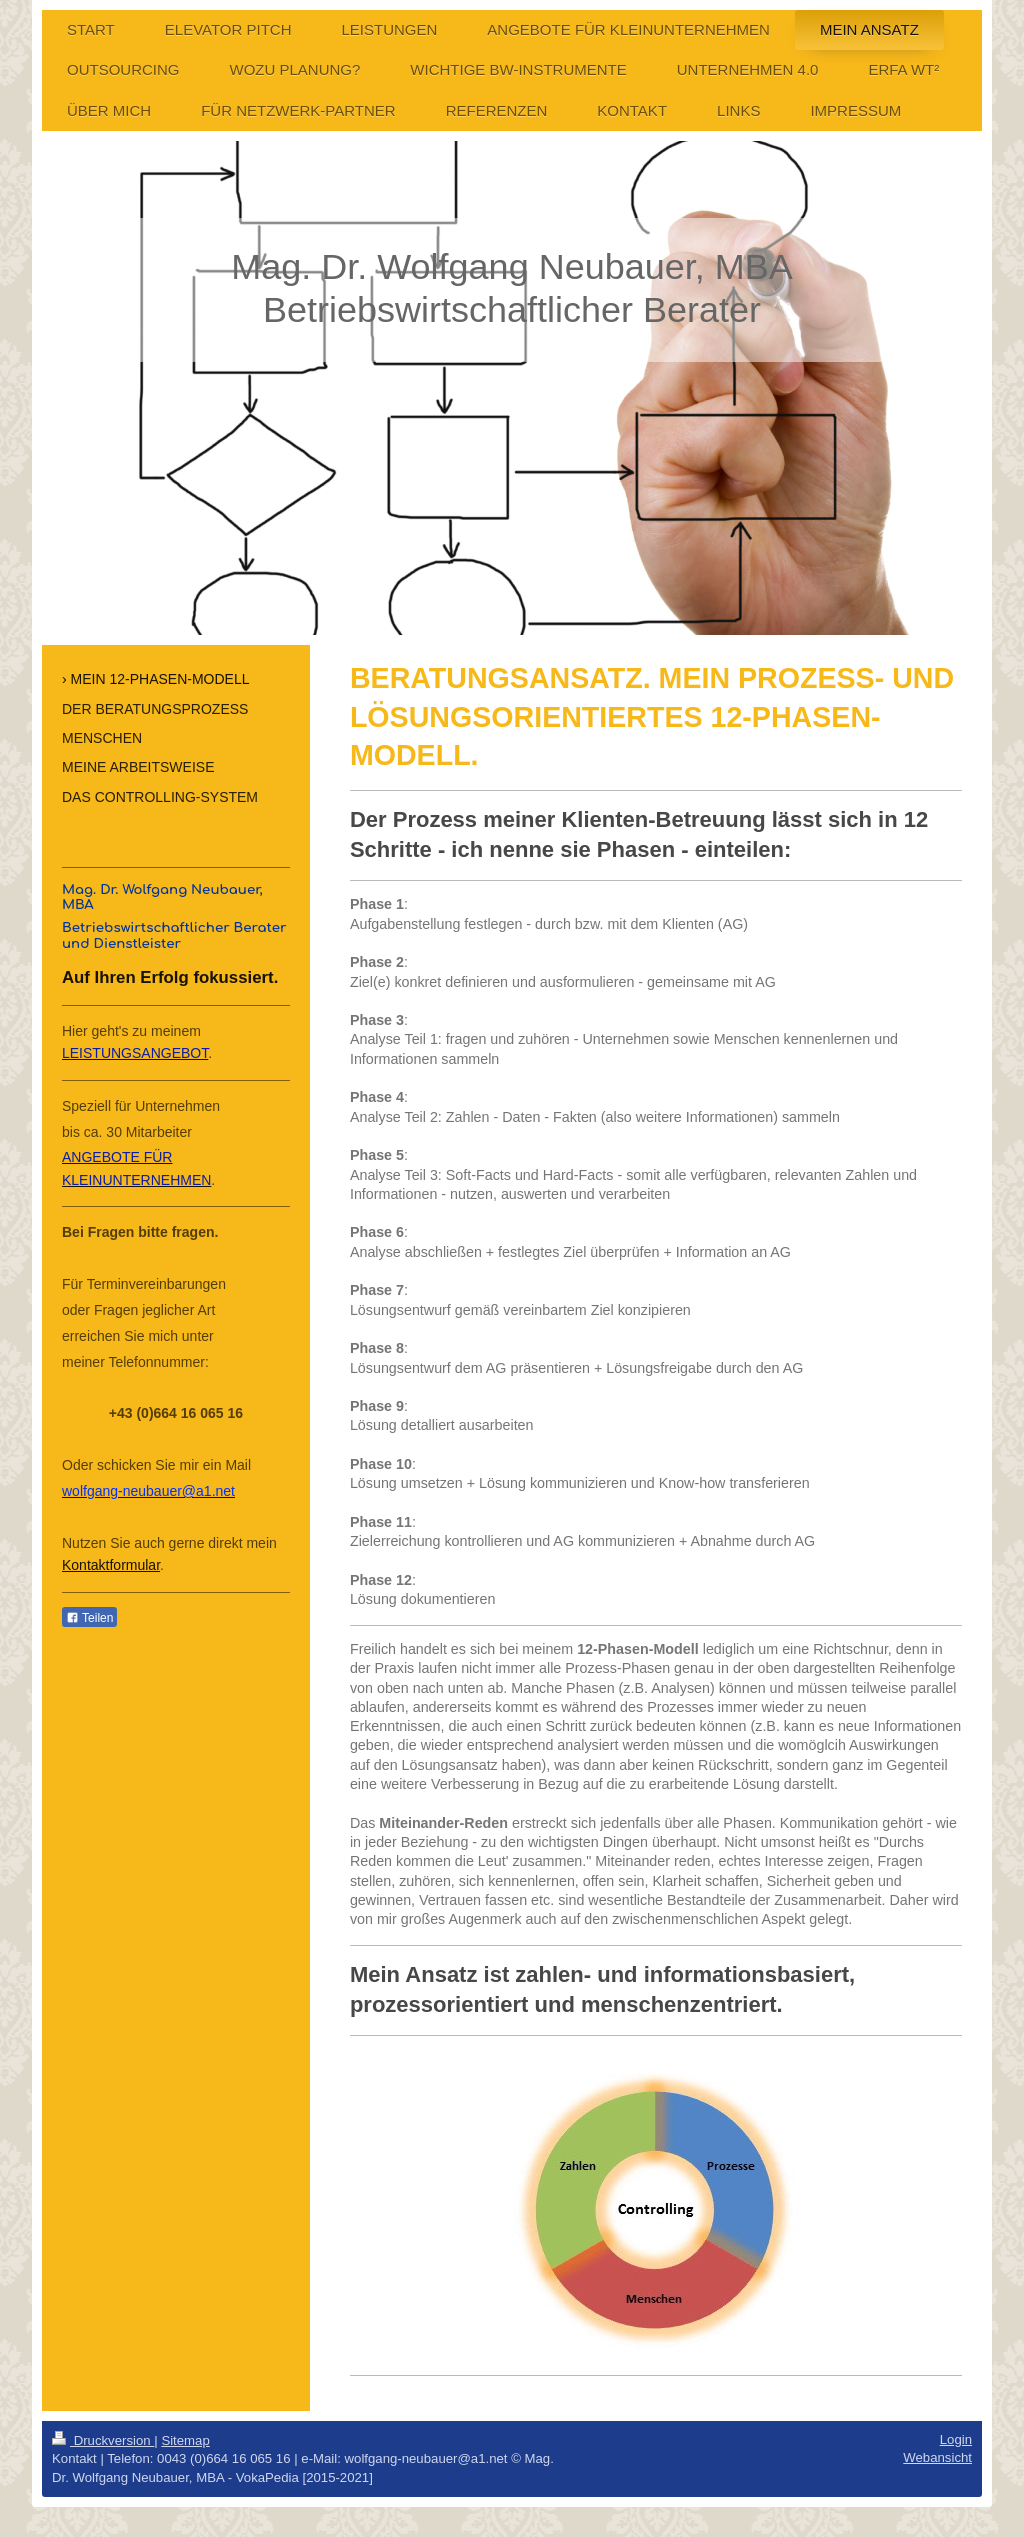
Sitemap (185, 2440)
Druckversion (103, 2440)
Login (956, 2439)
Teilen (89, 1618)
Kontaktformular (111, 1565)
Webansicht (937, 2457)
